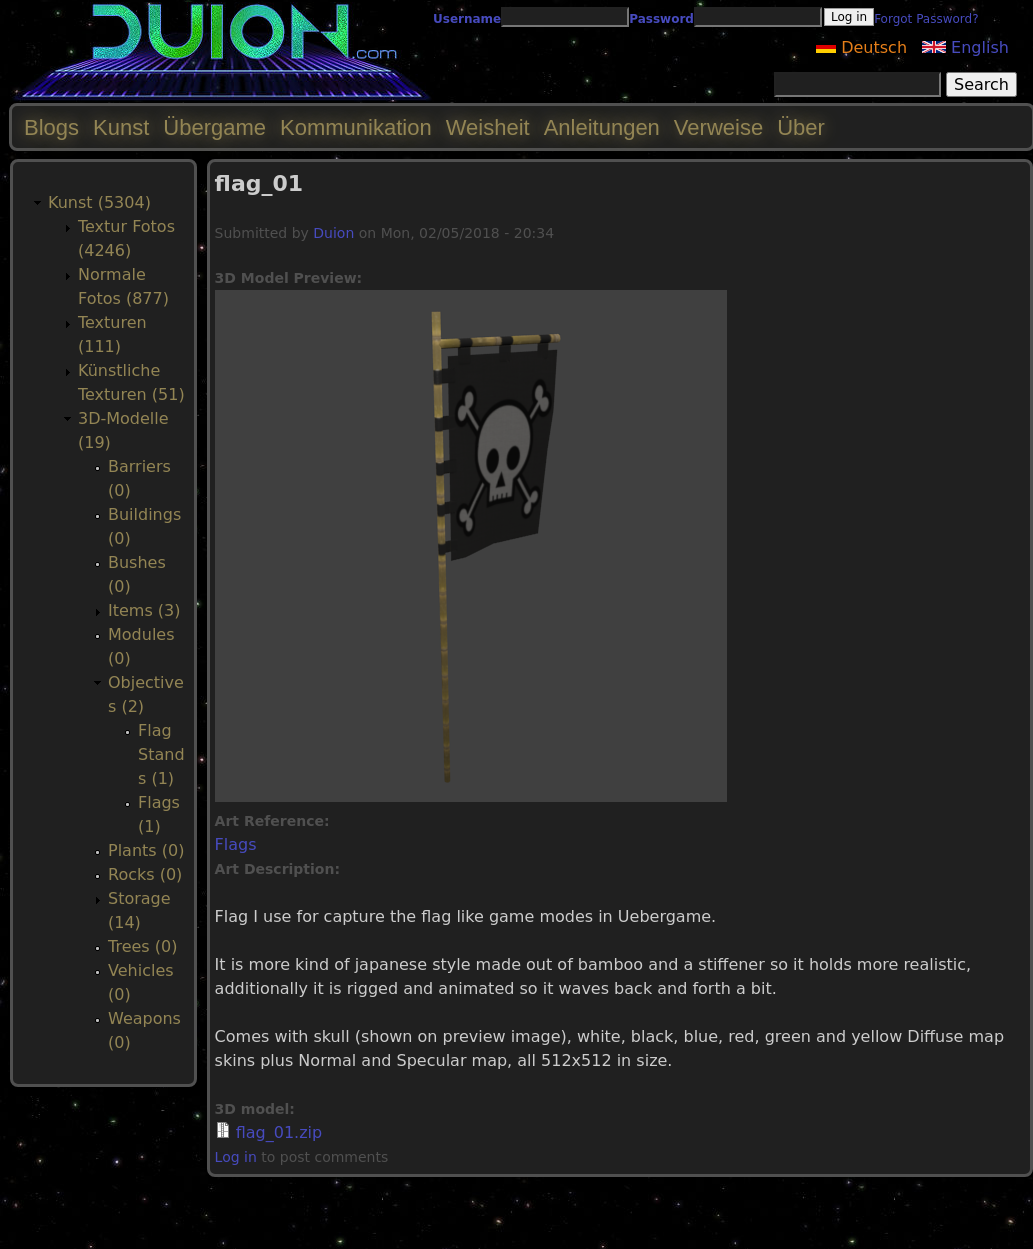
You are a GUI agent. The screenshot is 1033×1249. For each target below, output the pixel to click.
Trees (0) (142, 946)
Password (661, 19)
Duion (333, 233)
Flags (236, 844)
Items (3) (144, 610)
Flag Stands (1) (161, 754)
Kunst (121, 127)
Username (467, 19)
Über (801, 127)
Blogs (51, 127)
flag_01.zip (279, 1132)
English (965, 47)
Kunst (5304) (99, 202)
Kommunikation (356, 127)
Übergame (214, 127)
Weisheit (488, 127)
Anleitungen (602, 127)
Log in (236, 1157)
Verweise (718, 127)
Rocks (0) (145, 874)
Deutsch (861, 47)
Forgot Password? (926, 19)
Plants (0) (146, 850)
